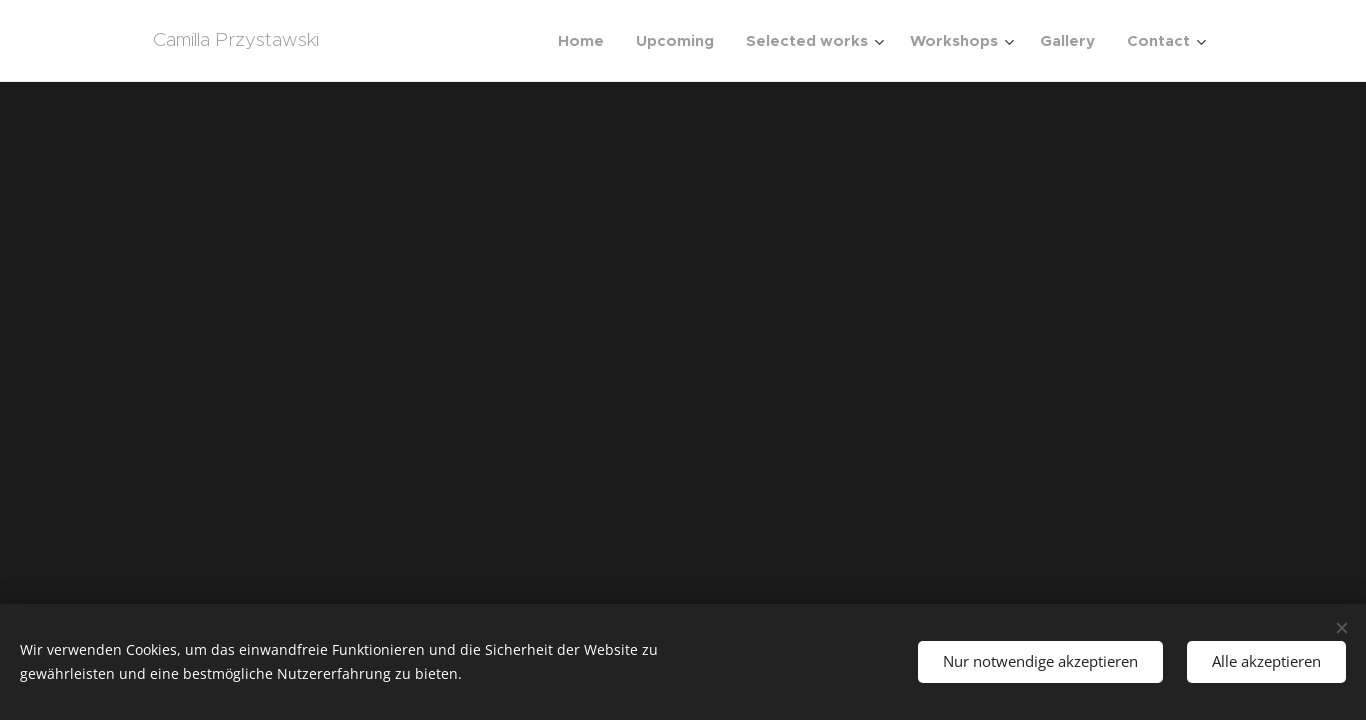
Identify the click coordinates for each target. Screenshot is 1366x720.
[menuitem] (586, 41)
